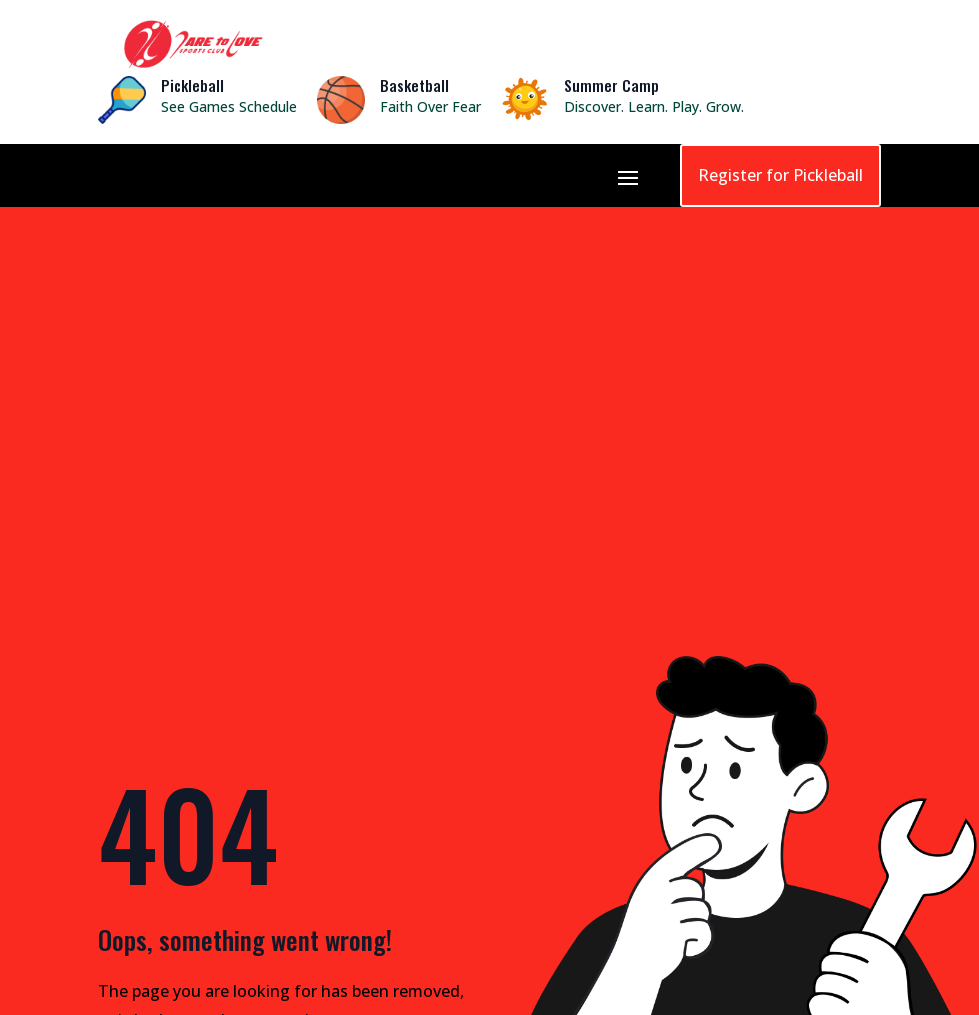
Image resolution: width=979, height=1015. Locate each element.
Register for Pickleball (780, 175)
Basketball (414, 85)
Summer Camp (611, 85)
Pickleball (192, 85)
